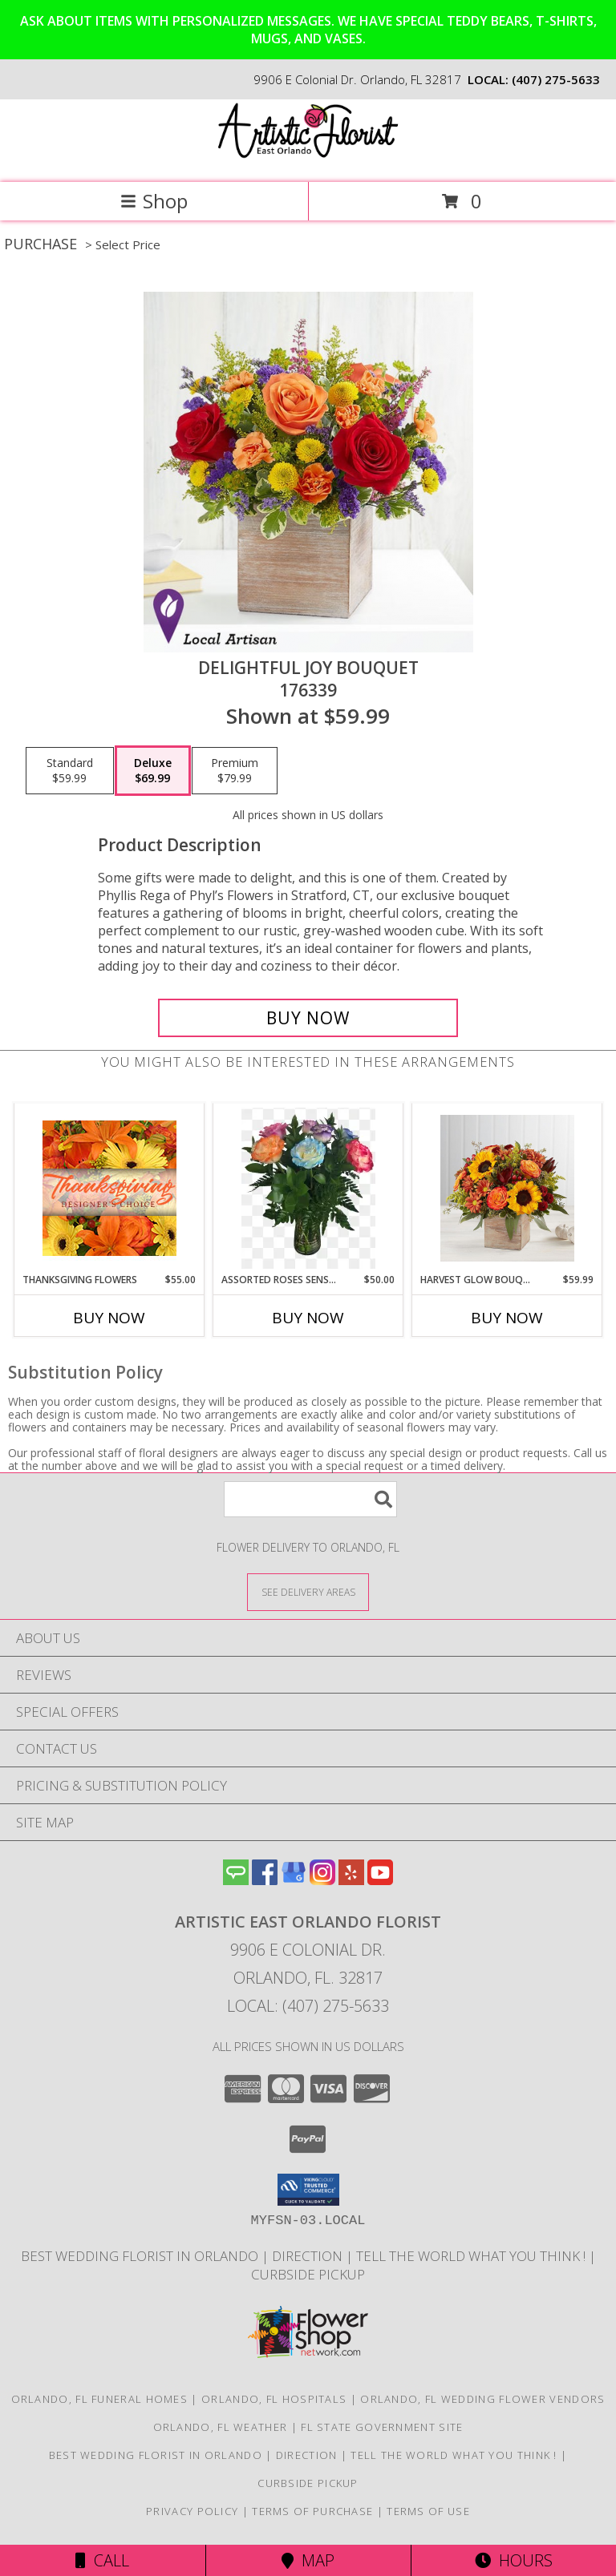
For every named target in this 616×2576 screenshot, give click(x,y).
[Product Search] (310, 1499)
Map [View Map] (308, 2560)
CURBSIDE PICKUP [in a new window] (308, 2274)
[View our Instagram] (322, 1880)
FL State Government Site (382, 2427)
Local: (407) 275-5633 (308, 2006)
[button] (308, 2190)
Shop (154, 201)
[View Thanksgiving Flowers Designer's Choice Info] (109, 1188)
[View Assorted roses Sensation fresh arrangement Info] (308, 1188)
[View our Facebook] (265, 1880)
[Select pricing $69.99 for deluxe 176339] (152, 771)
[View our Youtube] (380, 1880)
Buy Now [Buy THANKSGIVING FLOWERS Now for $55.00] (109, 1317)
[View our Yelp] (351, 1880)
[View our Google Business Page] (293, 1880)
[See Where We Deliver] (308, 1591)
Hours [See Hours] (514, 2560)
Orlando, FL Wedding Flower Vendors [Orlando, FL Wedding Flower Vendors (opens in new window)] (482, 2399)
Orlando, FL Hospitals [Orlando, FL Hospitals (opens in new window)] (273, 2399)
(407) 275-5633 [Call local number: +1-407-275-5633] (556, 79)
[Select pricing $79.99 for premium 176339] (234, 771)
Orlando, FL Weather (220, 2427)
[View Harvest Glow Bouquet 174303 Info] (507, 1188)
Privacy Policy (192, 2511)
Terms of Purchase (312, 2511)
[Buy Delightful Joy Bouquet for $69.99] (308, 1018)
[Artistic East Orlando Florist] (308, 159)
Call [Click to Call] (102, 2560)
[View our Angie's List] (236, 1880)
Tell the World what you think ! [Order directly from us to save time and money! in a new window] (472, 2256)
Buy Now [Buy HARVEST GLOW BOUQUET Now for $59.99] (507, 1317)
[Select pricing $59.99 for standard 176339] (69, 771)
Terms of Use (428, 2511)
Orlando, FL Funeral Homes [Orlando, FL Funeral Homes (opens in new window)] (99, 2399)
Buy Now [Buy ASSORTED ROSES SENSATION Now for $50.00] (308, 1317)
